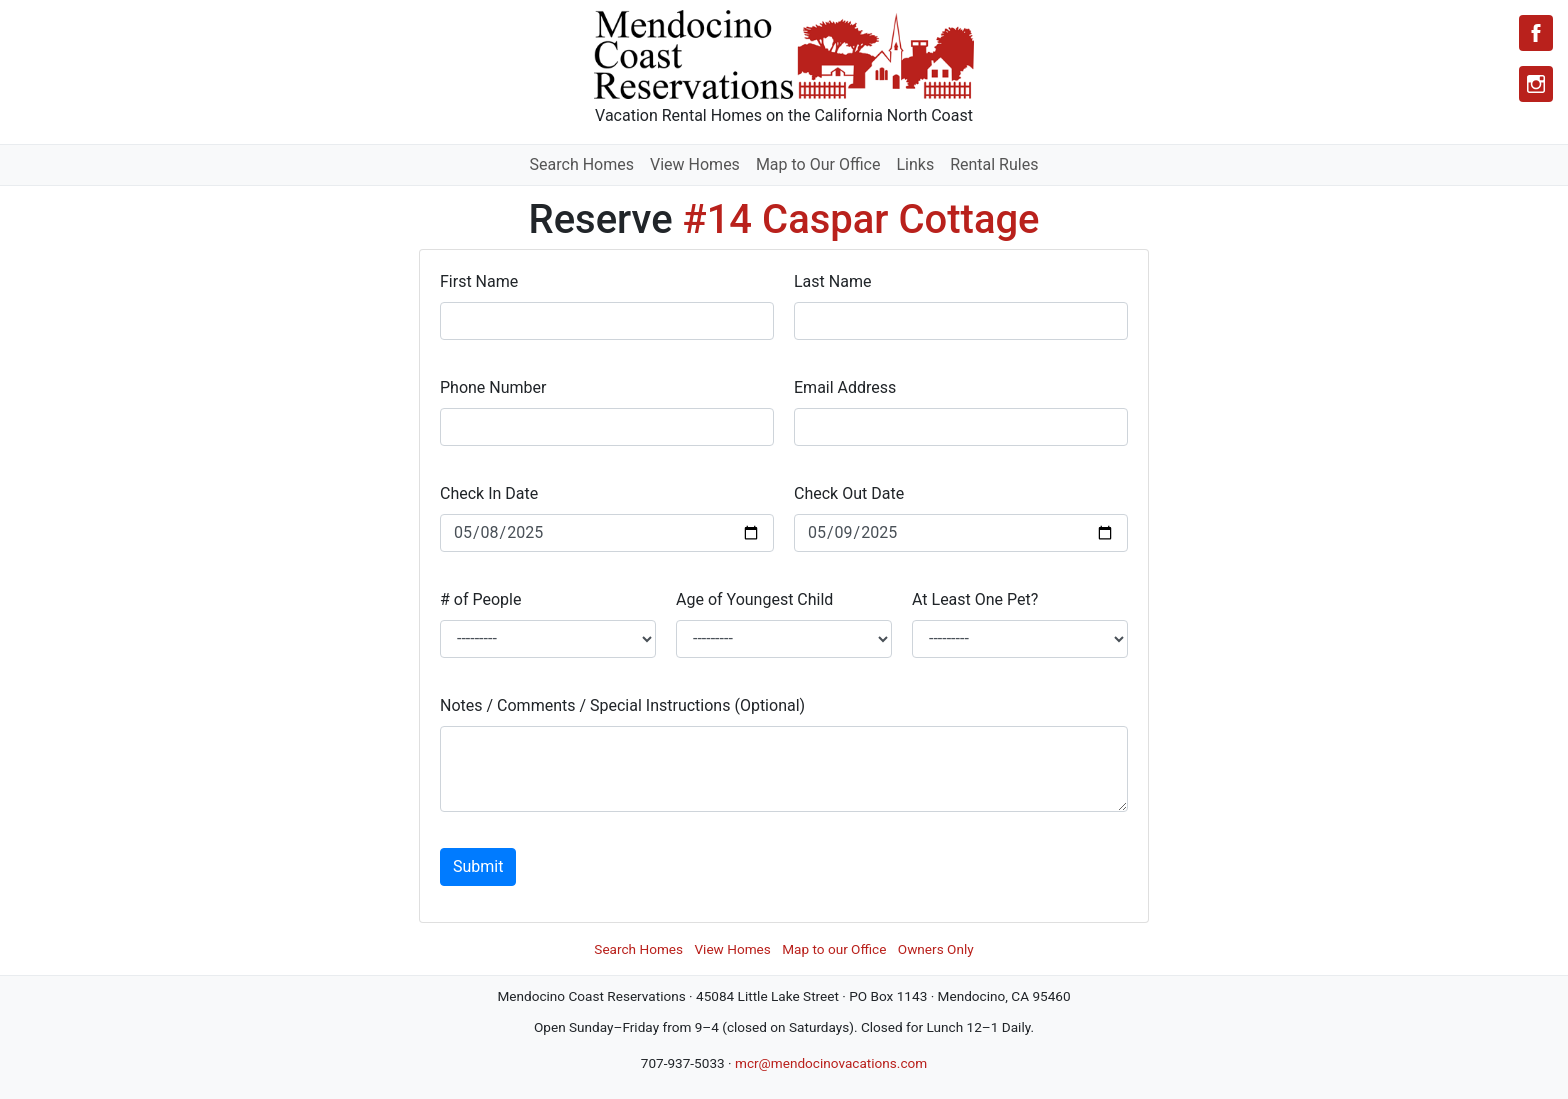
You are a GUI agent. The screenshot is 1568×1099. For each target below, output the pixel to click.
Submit (478, 866)
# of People (480, 599)
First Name (479, 281)
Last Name (832, 281)
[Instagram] (1536, 84)
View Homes (695, 164)
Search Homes (582, 164)
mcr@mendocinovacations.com (831, 1063)
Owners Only (936, 949)
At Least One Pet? (975, 599)
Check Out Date (849, 493)
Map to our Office (834, 949)
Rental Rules (994, 164)
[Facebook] (1536, 33)
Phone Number (493, 387)
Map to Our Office (818, 164)
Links (915, 164)
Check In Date (489, 493)
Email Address (845, 387)
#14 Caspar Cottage (861, 219)
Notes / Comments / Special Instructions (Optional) (622, 705)
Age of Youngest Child (754, 599)
